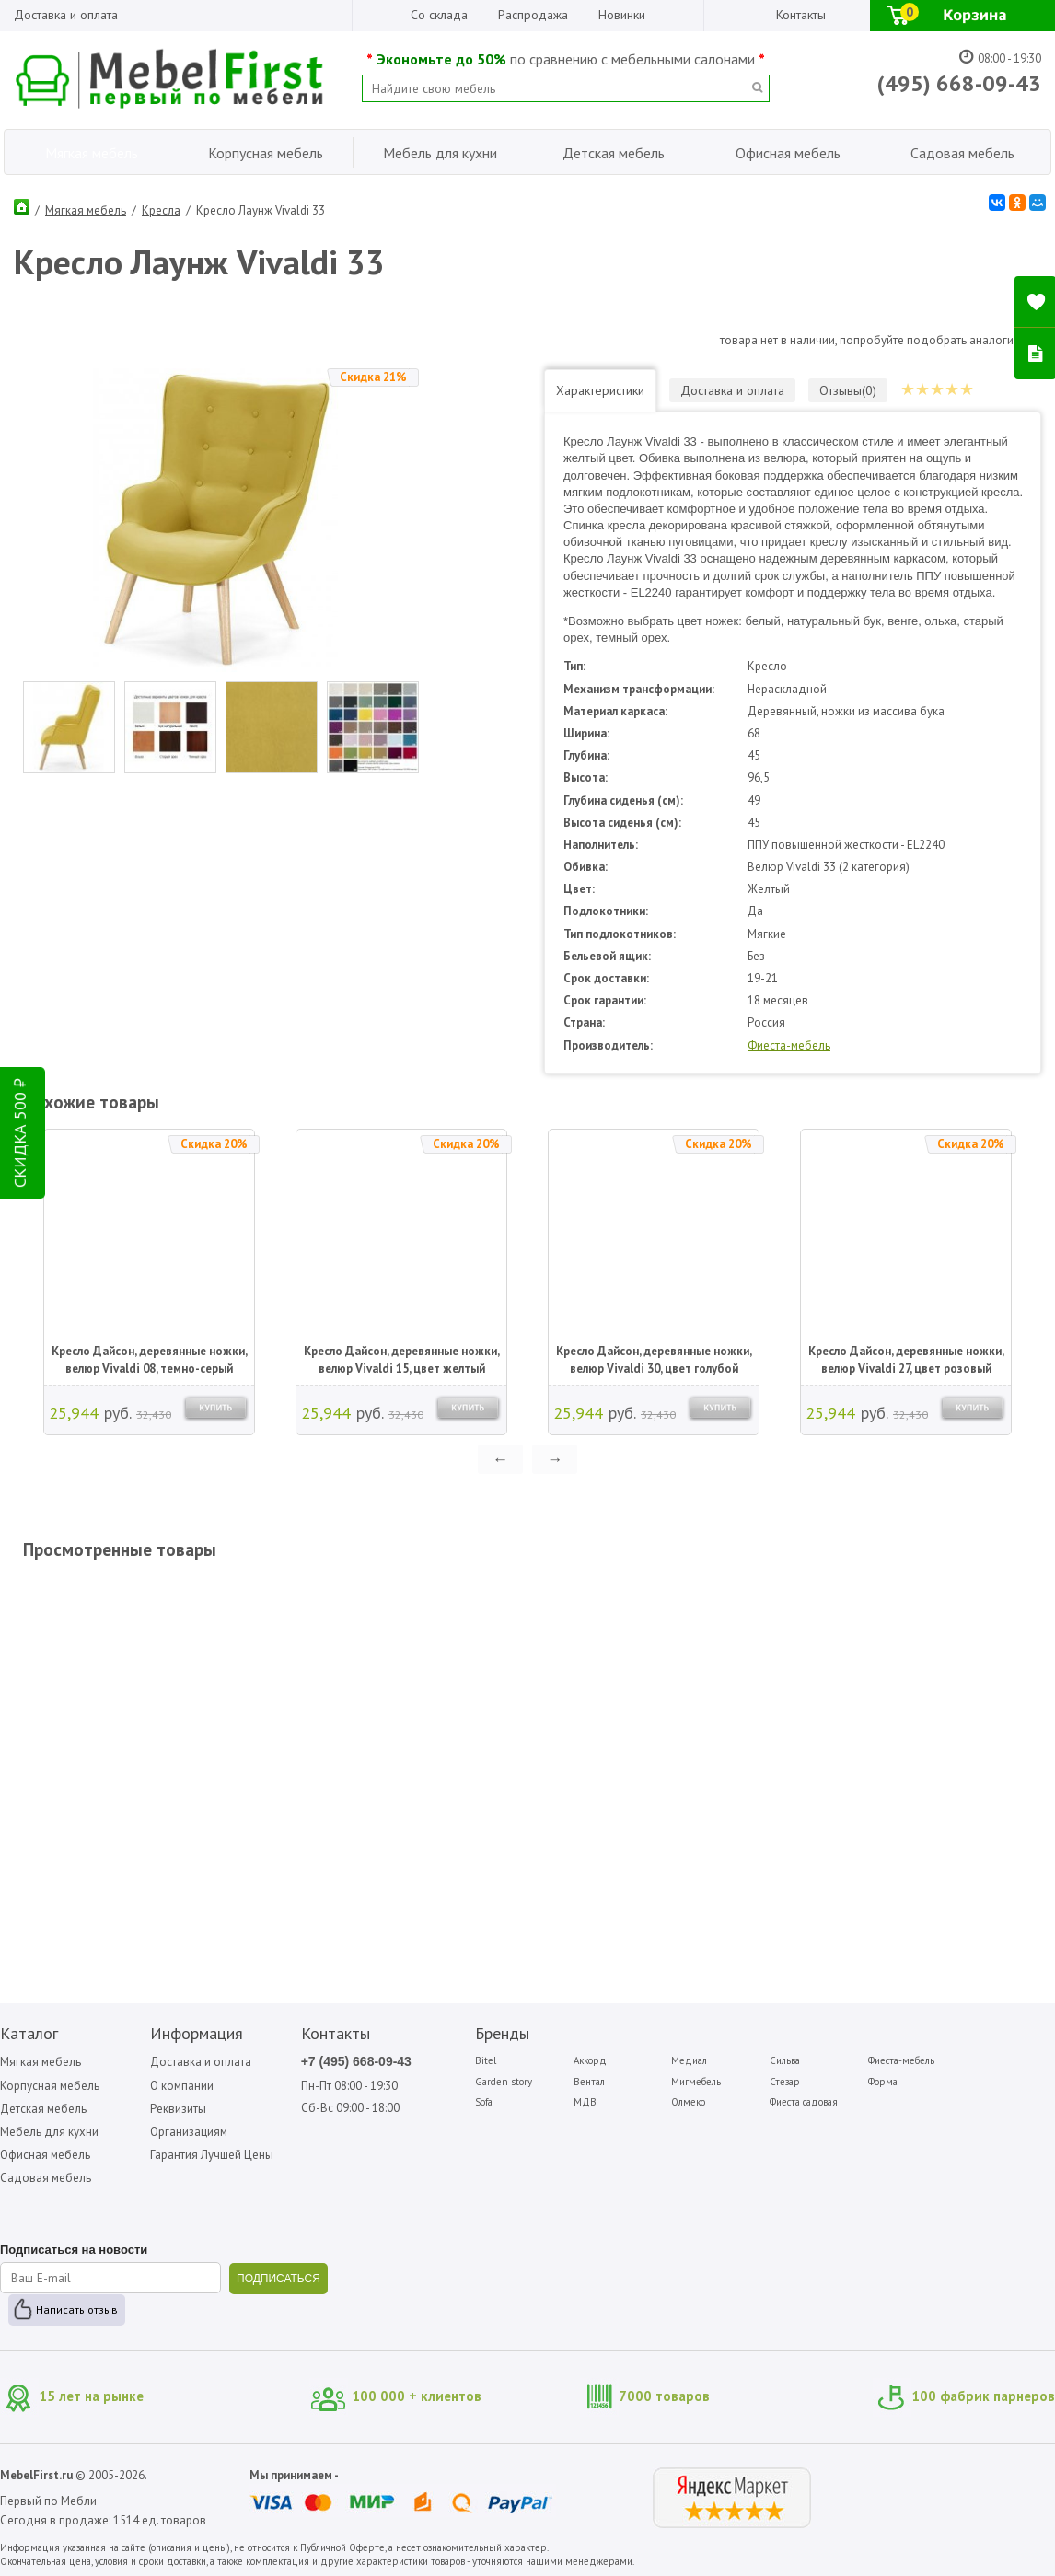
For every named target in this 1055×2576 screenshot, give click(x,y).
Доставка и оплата (66, 14)
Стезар (785, 2081)
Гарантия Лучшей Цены (211, 2155)
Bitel (485, 2060)
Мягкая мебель (85, 210)
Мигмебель (696, 2081)
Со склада (439, 14)
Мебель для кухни (49, 2132)
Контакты (801, 14)
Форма (883, 2081)
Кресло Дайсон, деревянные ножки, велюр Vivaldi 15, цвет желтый (402, 1359)
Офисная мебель (45, 2155)
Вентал (589, 2081)
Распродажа (533, 14)
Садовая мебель (45, 2178)
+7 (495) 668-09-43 (356, 2061)
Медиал (689, 2060)
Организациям (188, 2132)
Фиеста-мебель (789, 1045)
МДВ (585, 2101)
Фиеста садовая (804, 2101)
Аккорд (590, 2060)
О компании (182, 2086)
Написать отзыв (77, 2309)
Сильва (785, 2060)
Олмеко (688, 2101)
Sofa (484, 2101)
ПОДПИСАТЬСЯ (278, 2278)
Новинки (621, 14)
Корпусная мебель (49, 2086)
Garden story (503, 2081)
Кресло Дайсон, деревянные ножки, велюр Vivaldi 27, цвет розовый (906, 1359)
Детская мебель (43, 2109)
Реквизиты (178, 2109)
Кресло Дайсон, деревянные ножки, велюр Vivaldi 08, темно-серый (150, 1359)
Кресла (161, 210)
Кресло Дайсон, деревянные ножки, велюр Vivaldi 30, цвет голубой (654, 1359)
